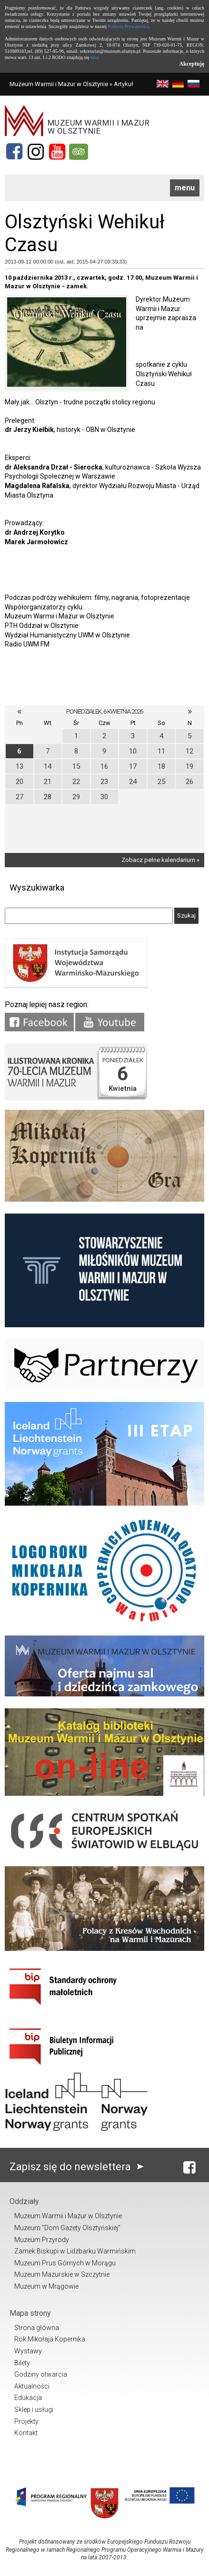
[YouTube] (57, 151)
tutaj (94, 57)
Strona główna (36, 2327)
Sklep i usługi (33, 2409)
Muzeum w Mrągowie (46, 2286)
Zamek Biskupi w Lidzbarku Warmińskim (75, 2251)
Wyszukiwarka (37, 887)
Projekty (26, 2421)
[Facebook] (14, 151)
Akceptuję (191, 63)
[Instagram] (35, 151)
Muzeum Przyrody (41, 2239)
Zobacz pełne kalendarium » (160, 859)
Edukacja (28, 2397)
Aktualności (32, 2386)
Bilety (22, 2363)
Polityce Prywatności (128, 26)
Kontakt (26, 2433)
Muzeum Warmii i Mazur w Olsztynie (59, 84)
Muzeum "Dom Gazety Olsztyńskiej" (67, 2228)
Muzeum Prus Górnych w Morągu (65, 2263)
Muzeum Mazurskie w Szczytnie (61, 2274)
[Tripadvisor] (78, 152)
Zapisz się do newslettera (79, 2167)
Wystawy (28, 2351)
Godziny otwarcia (40, 2374)
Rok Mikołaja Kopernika (49, 2339)
